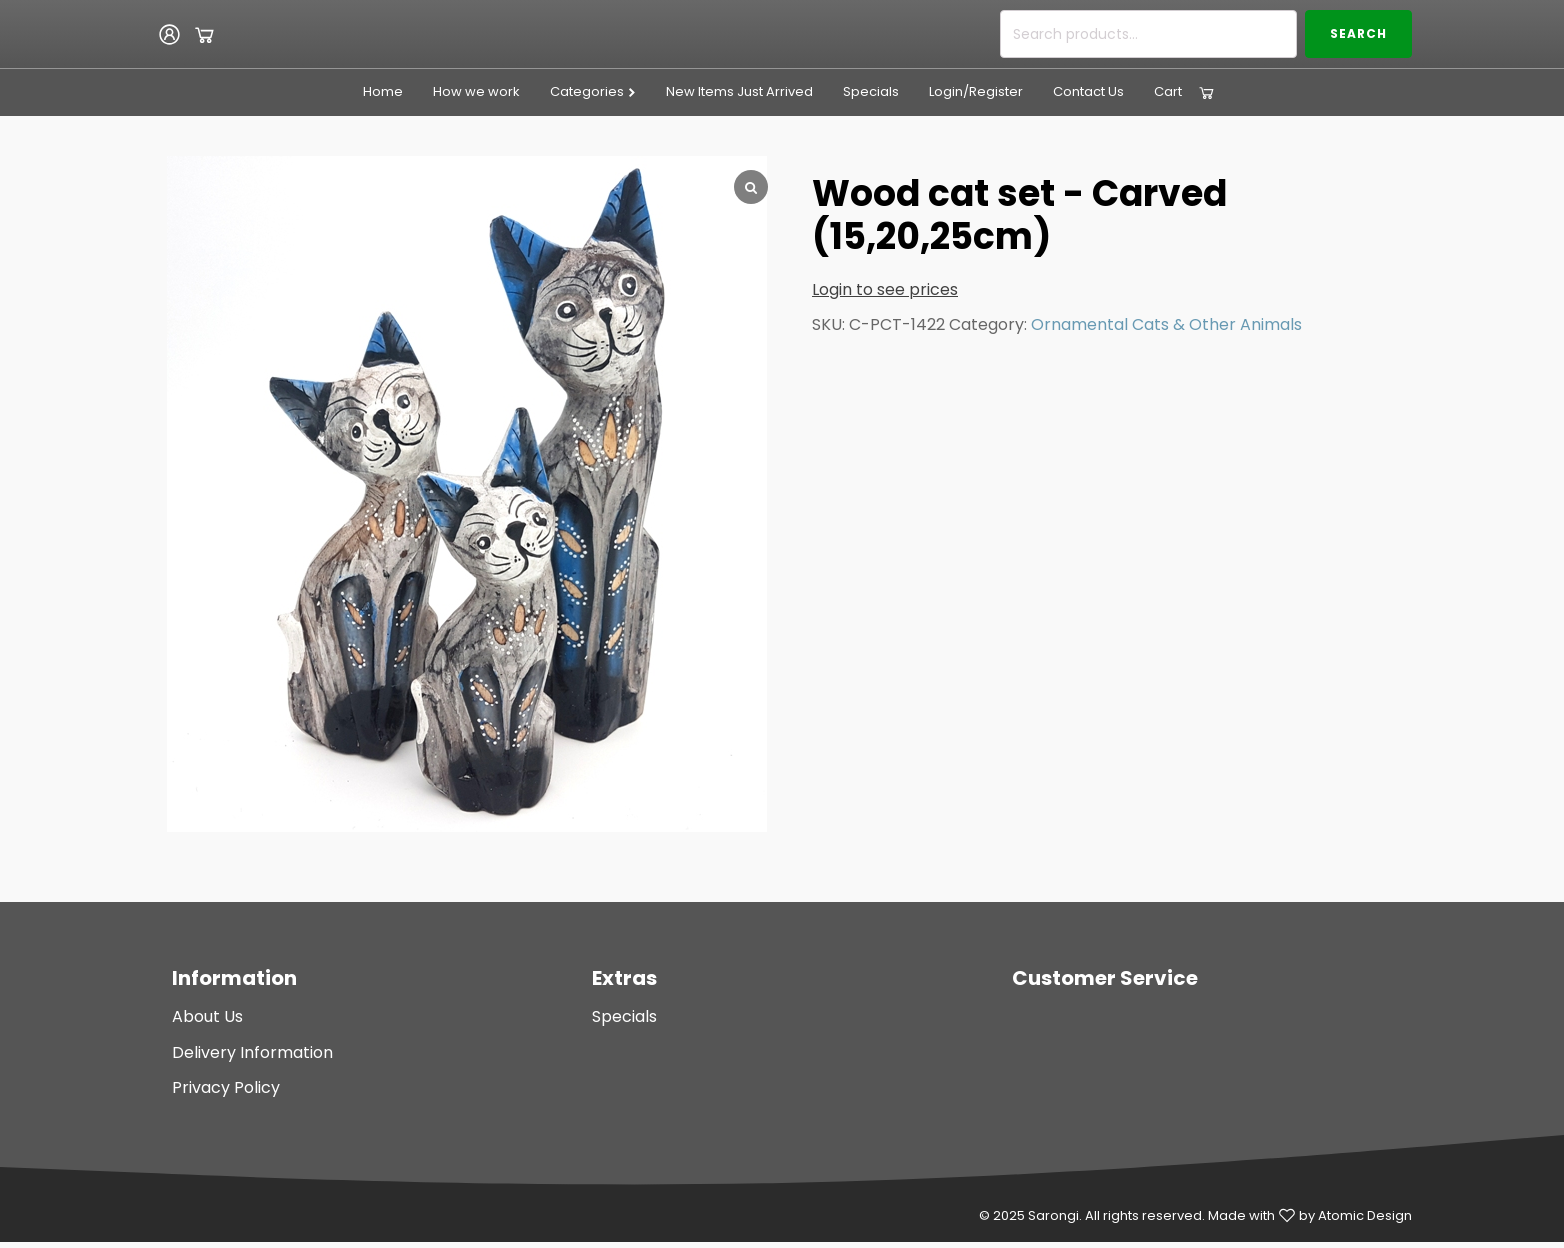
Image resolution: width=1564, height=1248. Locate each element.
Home (383, 91)
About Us (207, 1016)
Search (1358, 33)
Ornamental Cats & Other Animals (1166, 324)
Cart (1168, 91)
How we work (476, 91)
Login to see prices (885, 289)
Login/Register (976, 91)
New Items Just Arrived (739, 91)
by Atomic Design (1355, 1215)
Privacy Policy (226, 1087)
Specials (871, 91)
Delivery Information (252, 1052)
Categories (593, 91)
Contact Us (1088, 91)
